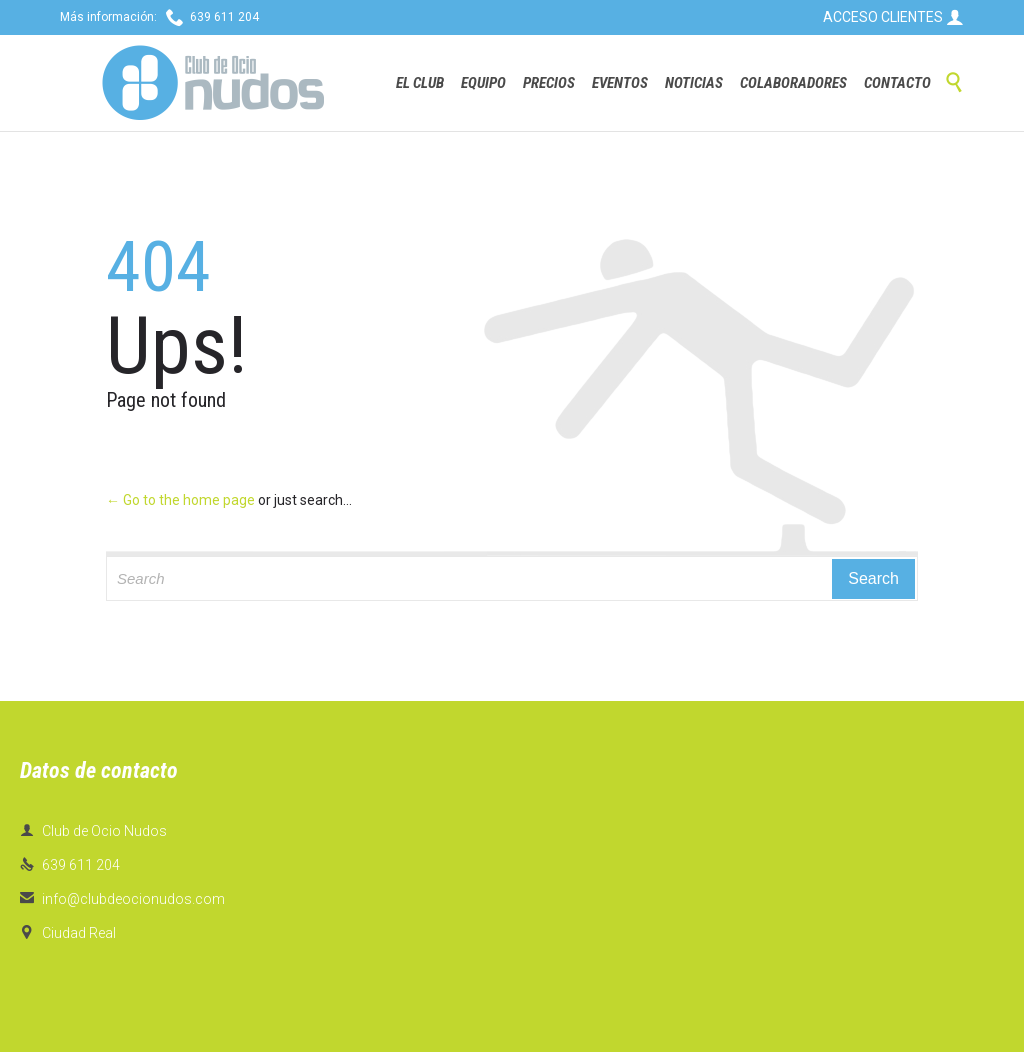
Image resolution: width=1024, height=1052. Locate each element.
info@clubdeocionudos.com (122, 899)
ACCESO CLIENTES (893, 17)
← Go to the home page (180, 500)
